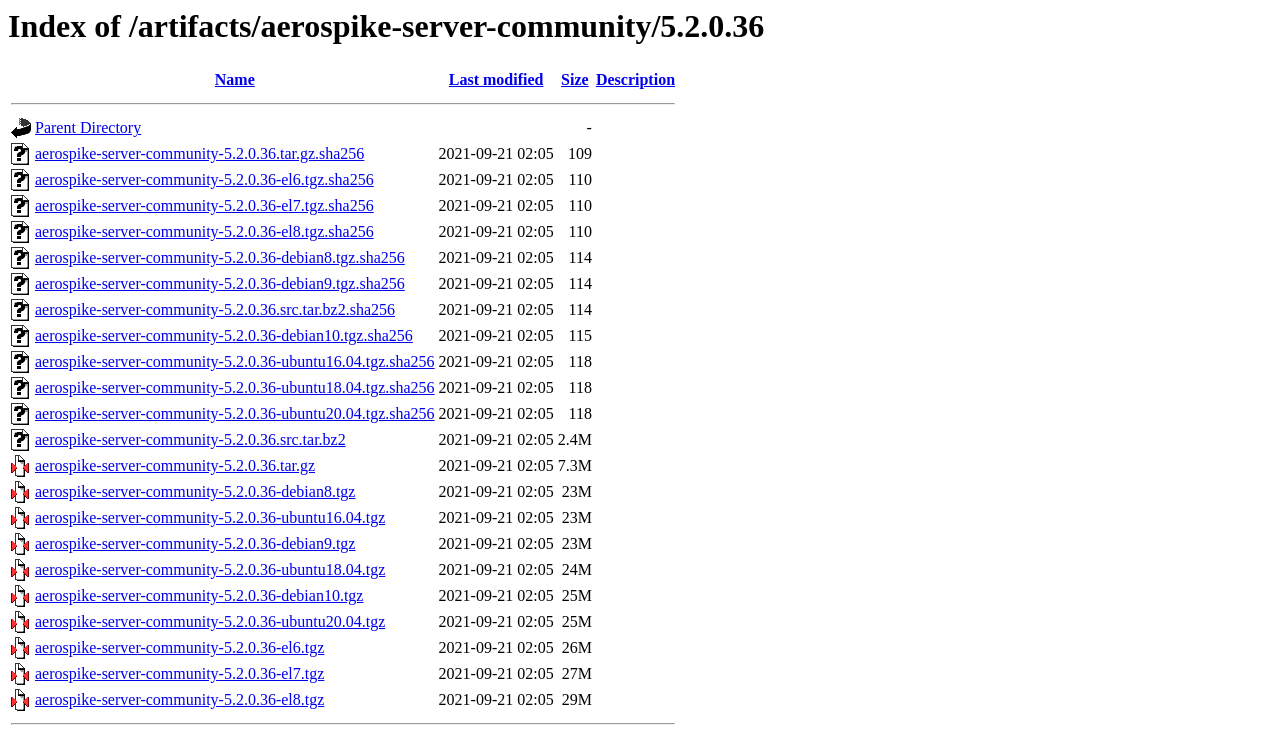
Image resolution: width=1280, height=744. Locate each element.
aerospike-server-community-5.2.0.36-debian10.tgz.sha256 (224, 335)
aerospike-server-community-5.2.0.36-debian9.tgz (195, 543)
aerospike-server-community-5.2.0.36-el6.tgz (179, 647)
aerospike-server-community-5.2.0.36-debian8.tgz (195, 491)
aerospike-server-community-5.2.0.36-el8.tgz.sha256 (204, 231)
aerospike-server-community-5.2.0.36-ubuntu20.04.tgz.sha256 (235, 413)
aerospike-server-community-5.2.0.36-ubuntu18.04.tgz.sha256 (235, 387)
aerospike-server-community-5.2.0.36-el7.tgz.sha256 (204, 205)
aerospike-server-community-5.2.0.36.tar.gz (175, 465)
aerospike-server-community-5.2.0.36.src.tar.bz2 (190, 439)
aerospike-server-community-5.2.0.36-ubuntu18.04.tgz (210, 569)
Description (635, 79)
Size (575, 79)
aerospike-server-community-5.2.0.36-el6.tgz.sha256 (204, 179)
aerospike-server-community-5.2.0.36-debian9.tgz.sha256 (220, 283)
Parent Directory (88, 127)
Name (235, 79)
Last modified (496, 79)
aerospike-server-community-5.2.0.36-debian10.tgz (199, 595)
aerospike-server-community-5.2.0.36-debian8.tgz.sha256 (220, 257)
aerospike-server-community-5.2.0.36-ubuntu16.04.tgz (210, 517)
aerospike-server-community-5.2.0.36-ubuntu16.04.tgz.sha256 (235, 361)
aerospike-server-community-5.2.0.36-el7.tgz (179, 673)
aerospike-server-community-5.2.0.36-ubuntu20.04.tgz (210, 621)
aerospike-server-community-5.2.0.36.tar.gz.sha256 (199, 153)
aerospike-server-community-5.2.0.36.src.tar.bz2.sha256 (215, 309)
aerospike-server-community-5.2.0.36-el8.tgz (179, 699)
